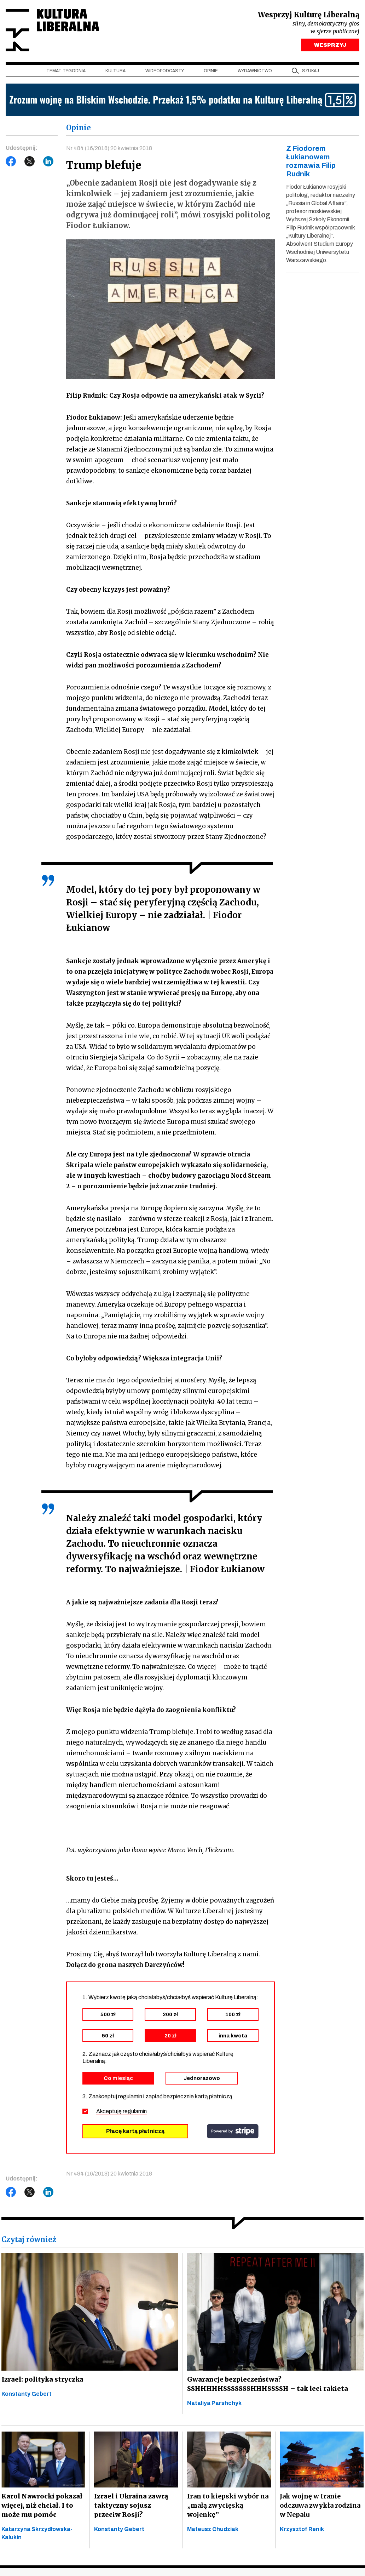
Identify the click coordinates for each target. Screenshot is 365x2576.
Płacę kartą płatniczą (135, 2131)
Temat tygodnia (66, 71)
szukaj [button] (310, 71)
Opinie (211, 71)
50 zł (108, 2036)
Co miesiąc (118, 2078)
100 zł (233, 2015)
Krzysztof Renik (302, 2529)
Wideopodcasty (164, 71)
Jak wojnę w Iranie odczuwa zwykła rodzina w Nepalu (320, 2505)
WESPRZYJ (330, 45)
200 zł (170, 2015)
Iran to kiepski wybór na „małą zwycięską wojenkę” (227, 2505)
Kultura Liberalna (53, 30)
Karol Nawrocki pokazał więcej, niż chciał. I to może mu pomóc (40, 2505)
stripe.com (233, 2132)
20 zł (170, 2036)
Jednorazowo (202, 2078)
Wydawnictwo (255, 71)
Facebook (11, 162)
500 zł (108, 2015)
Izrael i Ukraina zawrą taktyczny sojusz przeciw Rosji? (136, 2505)
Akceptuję (121, 2112)
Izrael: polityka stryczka (41, 2380)
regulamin (135, 2112)
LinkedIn (48, 162)
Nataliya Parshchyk (214, 2403)
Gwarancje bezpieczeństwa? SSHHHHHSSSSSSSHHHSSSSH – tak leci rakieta (265, 2384)
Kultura (115, 71)
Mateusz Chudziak (212, 2529)
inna (233, 2036)
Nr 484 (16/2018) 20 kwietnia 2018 (109, 149)
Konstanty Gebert (26, 2394)
